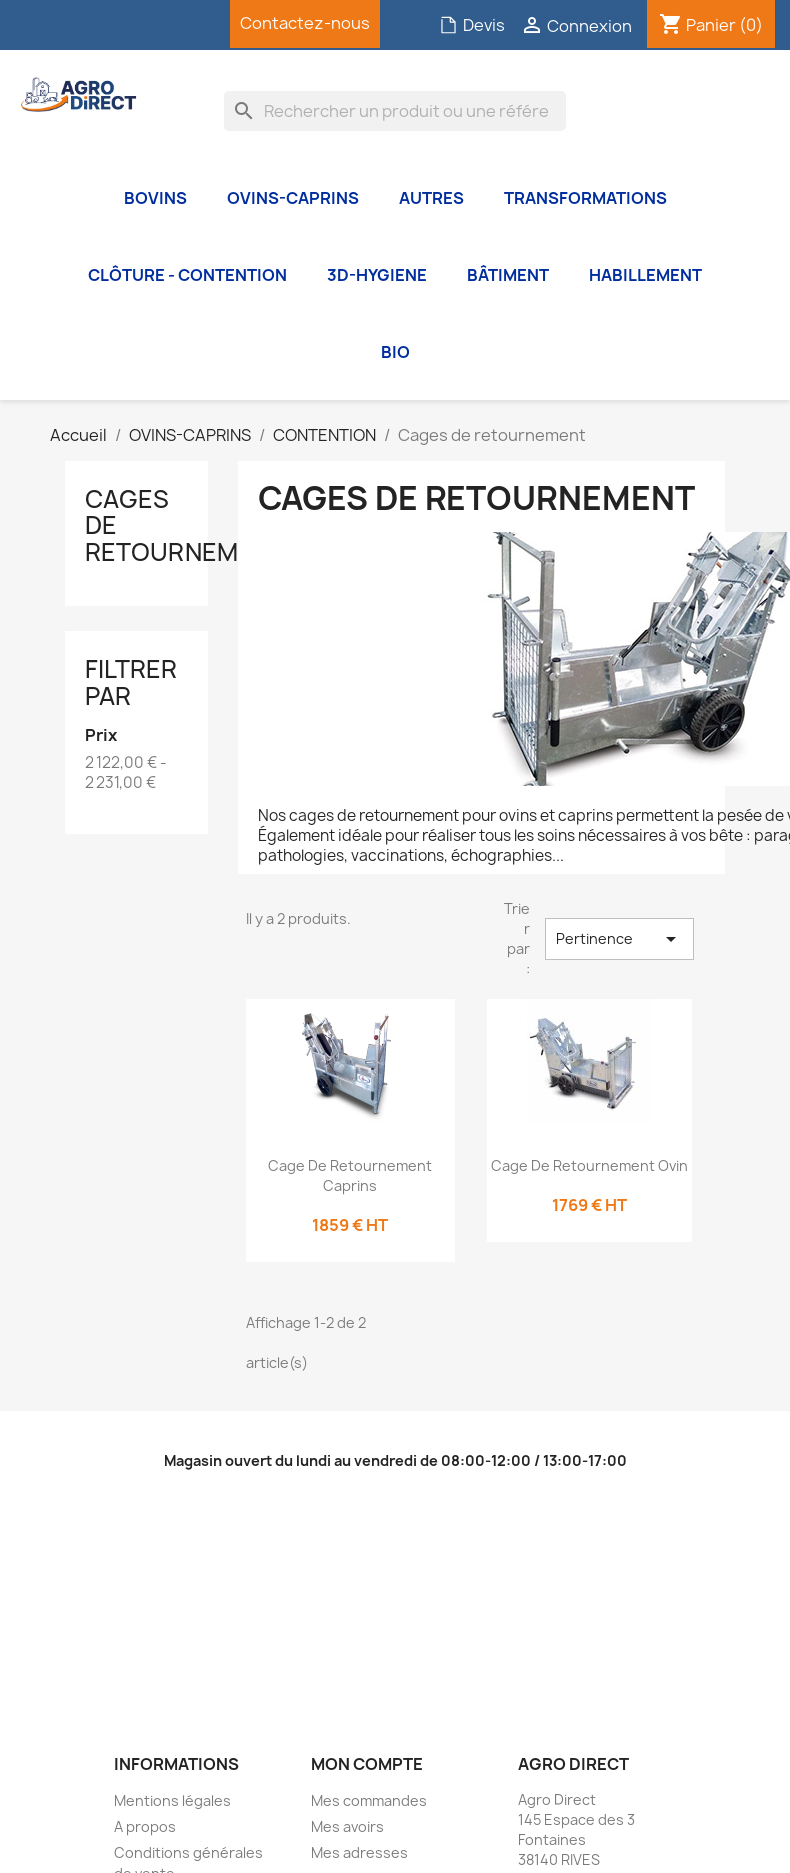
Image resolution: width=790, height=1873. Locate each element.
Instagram (155, 24)
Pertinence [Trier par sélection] (619, 939)
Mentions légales (172, 1800)
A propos (145, 1826)
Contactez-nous (305, 23)
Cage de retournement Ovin (589, 1165)
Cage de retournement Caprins (350, 1175)
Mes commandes (369, 1800)
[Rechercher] (395, 111)
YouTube (105, 24)
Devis (472, 25)
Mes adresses (359, 1852)
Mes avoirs (347, 1826)
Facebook (55, 24)
